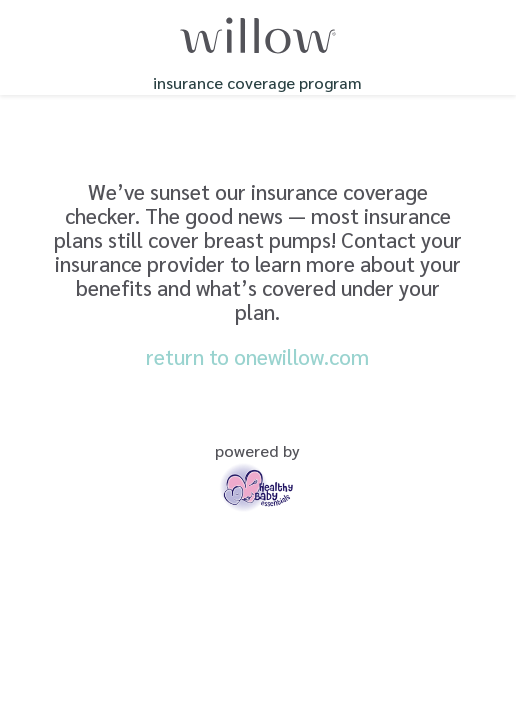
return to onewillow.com (257, 356)
